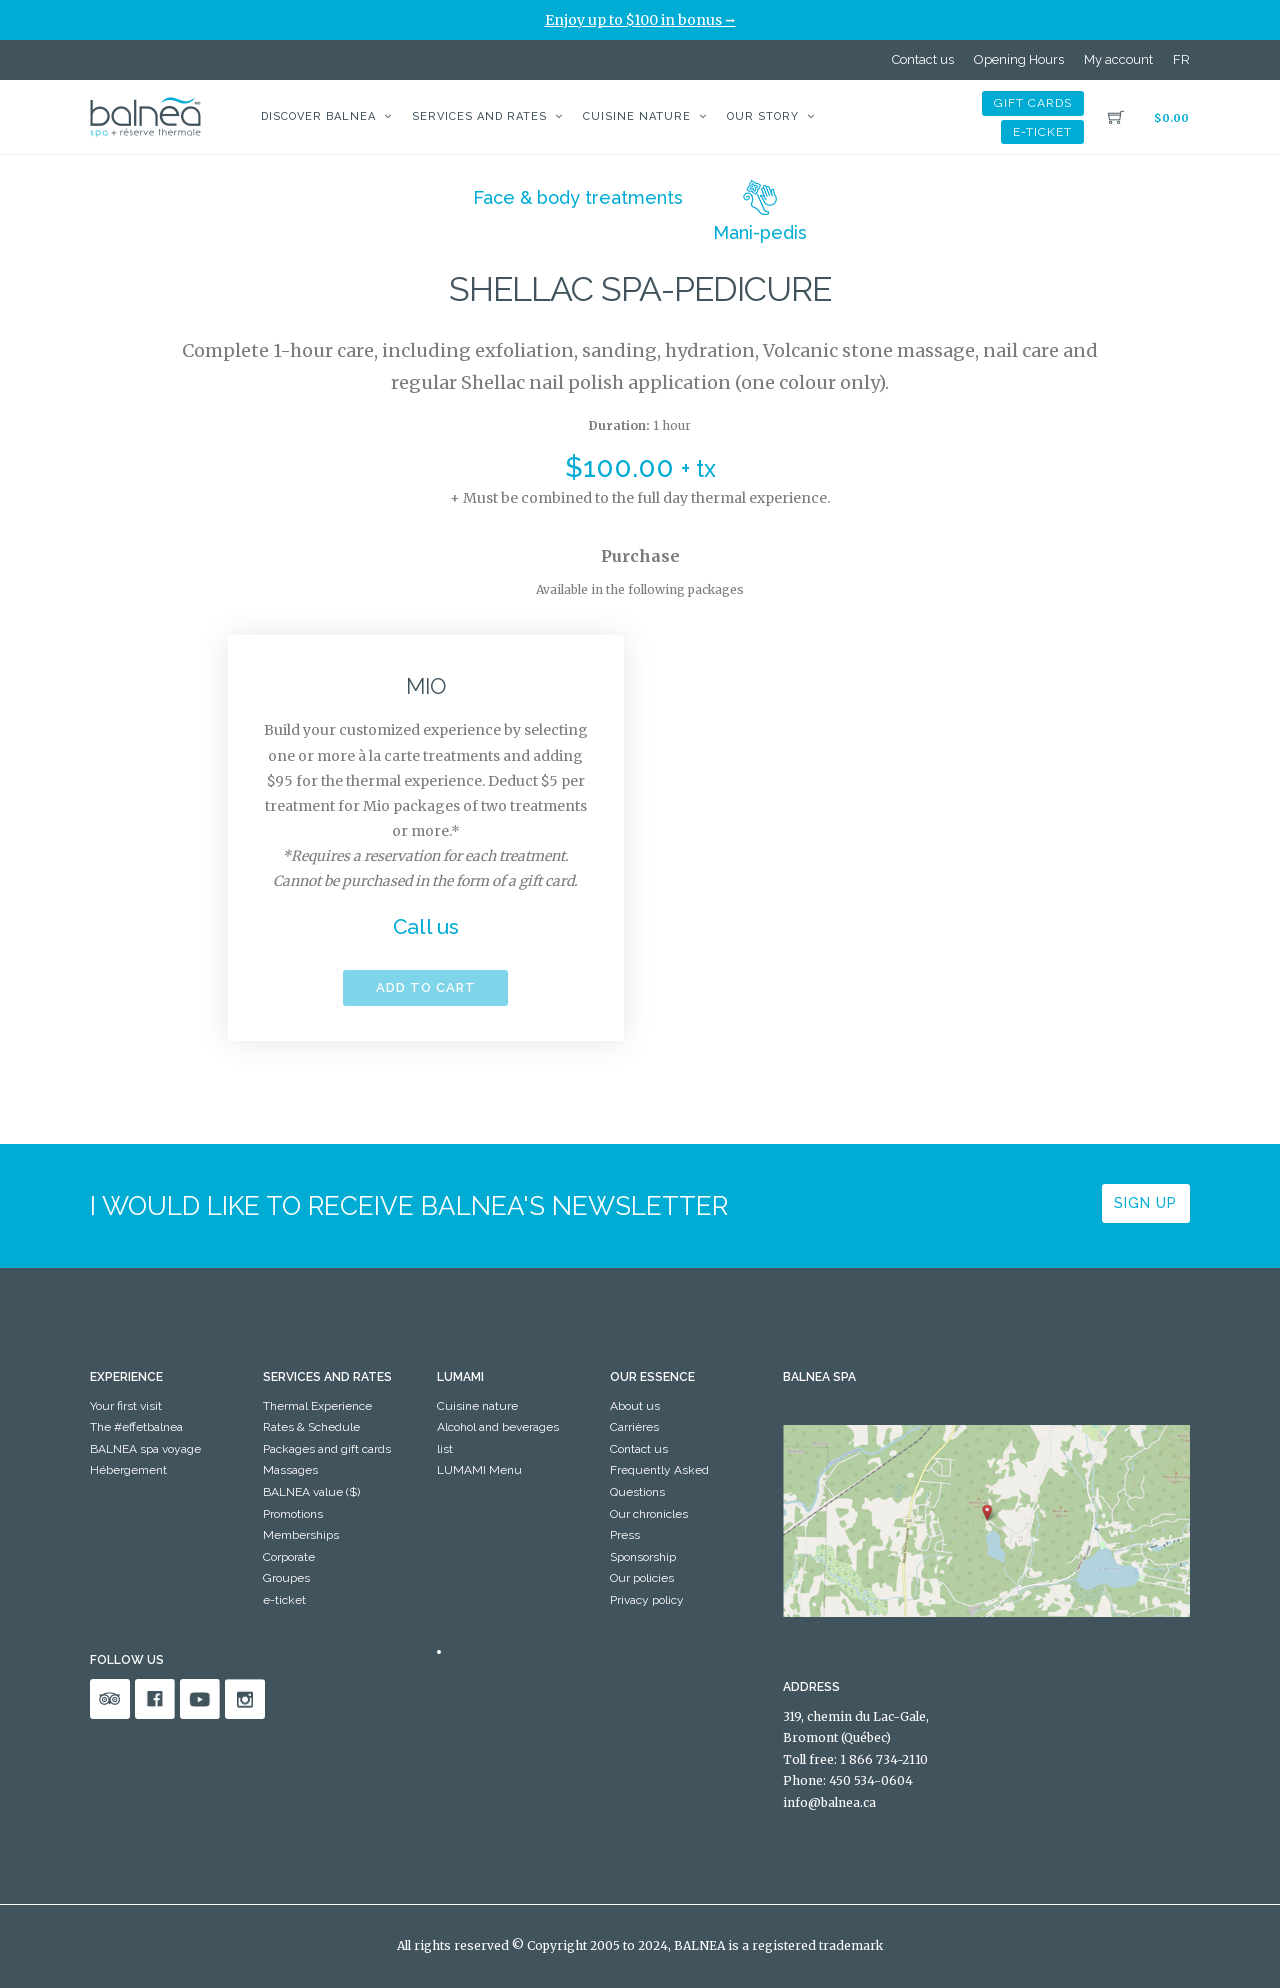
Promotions (293, 1514)
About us (635, 1406)
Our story (763, 116)
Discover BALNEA (318, 116)
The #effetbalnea (136, 1427)
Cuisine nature (637, 116)
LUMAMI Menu (479, 1470)
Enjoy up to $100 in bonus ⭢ (640, 20)
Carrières (634, 1427)
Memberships (301, 1535)
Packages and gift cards (327, 1449)
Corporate (289, 1557)
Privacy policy (647, 1600)
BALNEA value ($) (311, 1492)
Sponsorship (643, 1557)
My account (1118, 59)
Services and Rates (479, 116)
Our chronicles (649, 1514)
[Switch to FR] (1181, 60)
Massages (290, 1470)
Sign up (1145, 1203)
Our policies (642, 1578)
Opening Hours (1019, 59)
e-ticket (1042, 132)
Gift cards (1033, 103)
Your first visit (126, 1406)
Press (625, 1535)
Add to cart (426, 987)
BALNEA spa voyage (145, 1449)
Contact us (923, 59)
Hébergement (128, 1470)
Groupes (286, 1578)
